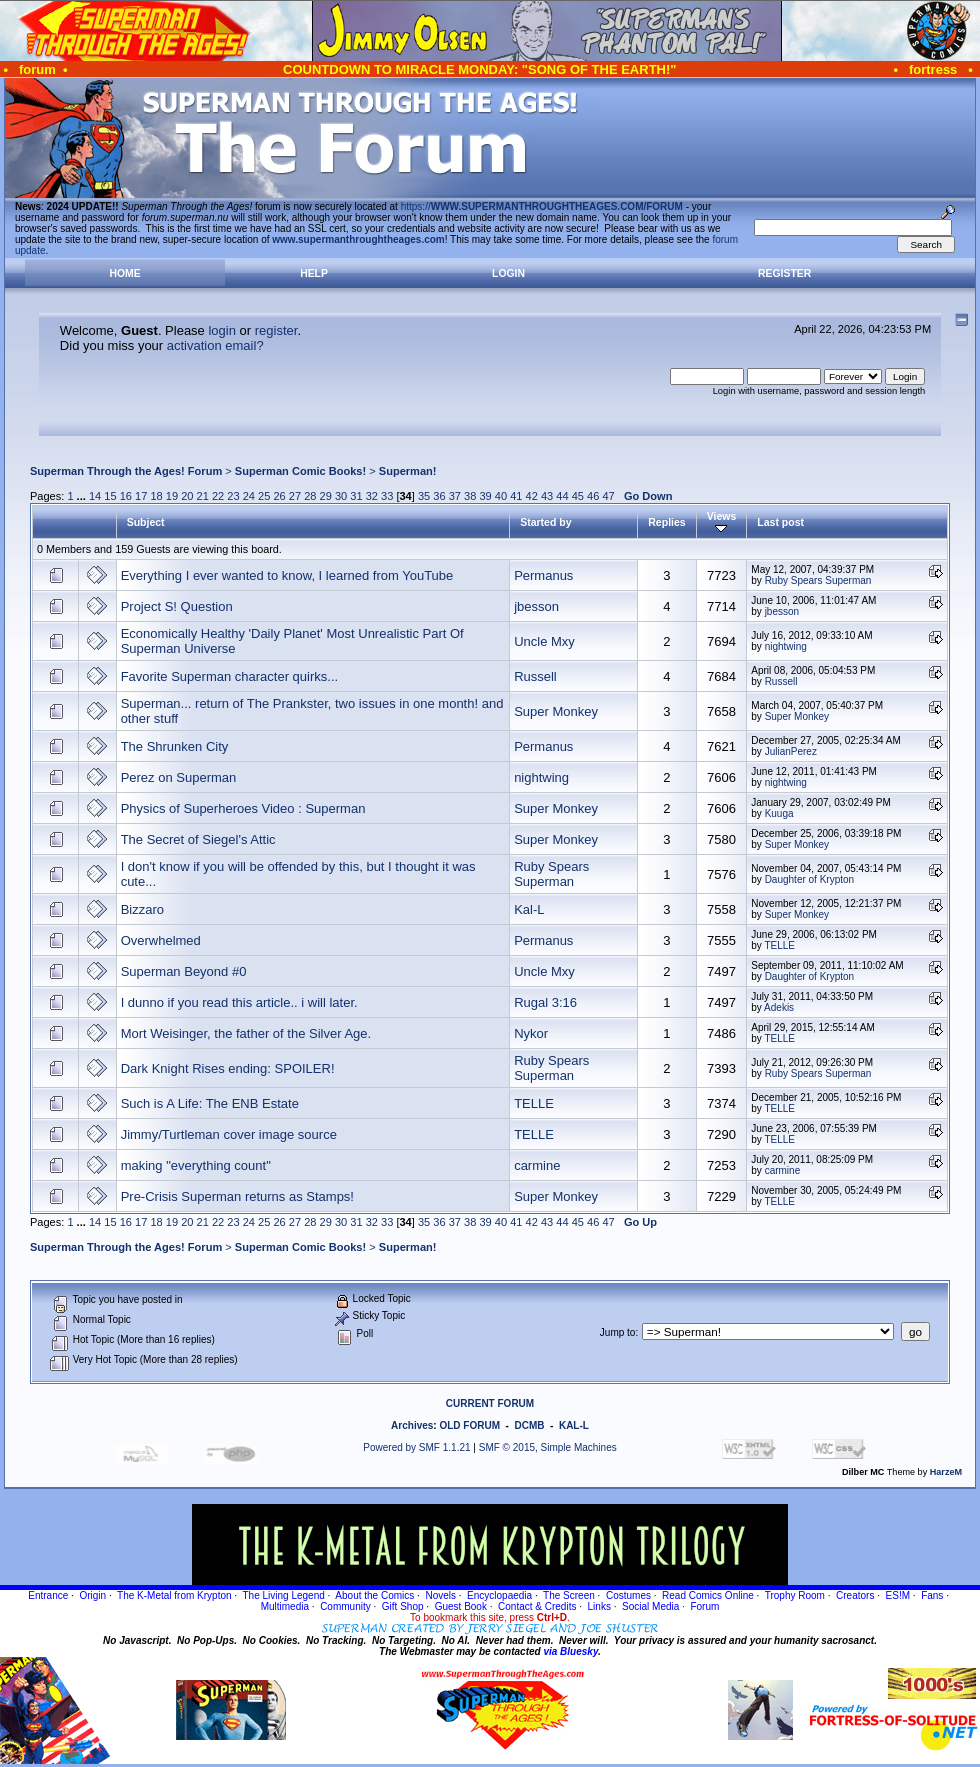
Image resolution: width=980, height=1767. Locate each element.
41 (516, 496)
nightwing (786, 646)
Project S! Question (177, 606)
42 (532, 496)
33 (387, 496)
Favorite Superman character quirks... (229, 676)
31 (356, 496)
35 (424, 496)
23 (233, 496)
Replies (666, 522)
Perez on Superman (179, 777)
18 (156, 496)
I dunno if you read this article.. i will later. (239, 1002)
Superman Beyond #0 (184, 971)
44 (562, 496)
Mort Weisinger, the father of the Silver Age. (246, 1033)
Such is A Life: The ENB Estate (210, 1103)
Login (508, 273)
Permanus (543, 575)
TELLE (779, 945)
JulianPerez (791, 751)
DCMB (529, 1425)
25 (264, 496)
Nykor (531, 1033)
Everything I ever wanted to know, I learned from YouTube (287, 575)
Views (722, 522)
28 (310, 496)
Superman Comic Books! (300, 471)
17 (141, 496)
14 (95, 496)
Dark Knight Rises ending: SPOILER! (228, 1068)
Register (784, 273)
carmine (537, 1165)
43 (547, 496)
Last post (780, 522)
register (276, 330)
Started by (545, 522)
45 (578, 496)
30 (341, 496)
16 (126, 496)
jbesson (536, 606)
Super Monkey (556, 711)
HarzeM (946, 1472)
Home (124, 273)
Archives (412, 1425)
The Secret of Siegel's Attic (198, 839)
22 (218, 496)
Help (314, 273)
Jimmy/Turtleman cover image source (229, 1134)
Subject (146, 522)
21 (203, 496)
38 (470, 496)
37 (455, 496)
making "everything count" (196, 1165)
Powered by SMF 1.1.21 (416, 1447)
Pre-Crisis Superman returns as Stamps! (237, 1196)
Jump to (618, 1332)
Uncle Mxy (544, 641)
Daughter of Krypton (810, 879)
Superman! (408, 471)
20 (187, 496)
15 (110, 496)
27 (295, 496)
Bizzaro (142, 909)
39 (485, 496)
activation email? (215, 345)
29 (326, 496)
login (221, 330)
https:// (542, 206)
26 (279, 496)
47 (608, 496)
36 (439, 496)
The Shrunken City (175, 746)
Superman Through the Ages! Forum (126, 471)
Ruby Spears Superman (818, 580)
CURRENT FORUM (490, 1403)
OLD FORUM (469, 1425)
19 (172, 496)
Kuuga (779, 813)
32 (372, 496)
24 (249, 496)
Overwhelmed (161, 940)
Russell (535, 676)
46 (593, 496)
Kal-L (529, 909)
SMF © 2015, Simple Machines (548, 1447)
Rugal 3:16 (545, 1002)
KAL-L (574, 1425)
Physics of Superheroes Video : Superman (243, 808)
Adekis (779, 1007)
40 (501, 496)
